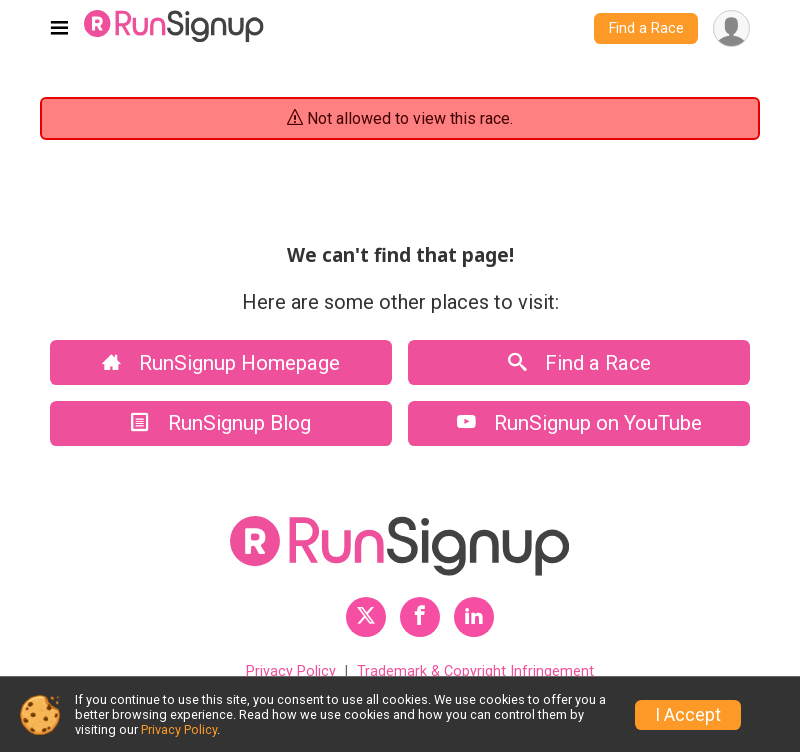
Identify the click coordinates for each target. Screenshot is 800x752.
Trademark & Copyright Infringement (475, 671)
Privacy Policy (291, 671)
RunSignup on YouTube (579, 423)
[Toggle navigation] (59, 29)
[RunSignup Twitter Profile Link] (366, 617)
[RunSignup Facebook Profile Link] (420, 617)
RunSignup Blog (221, 423)
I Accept (688, 715)
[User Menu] (731, 28)
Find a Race (646, 28)
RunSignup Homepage (221, 363)
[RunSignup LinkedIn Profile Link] (474, 617)
